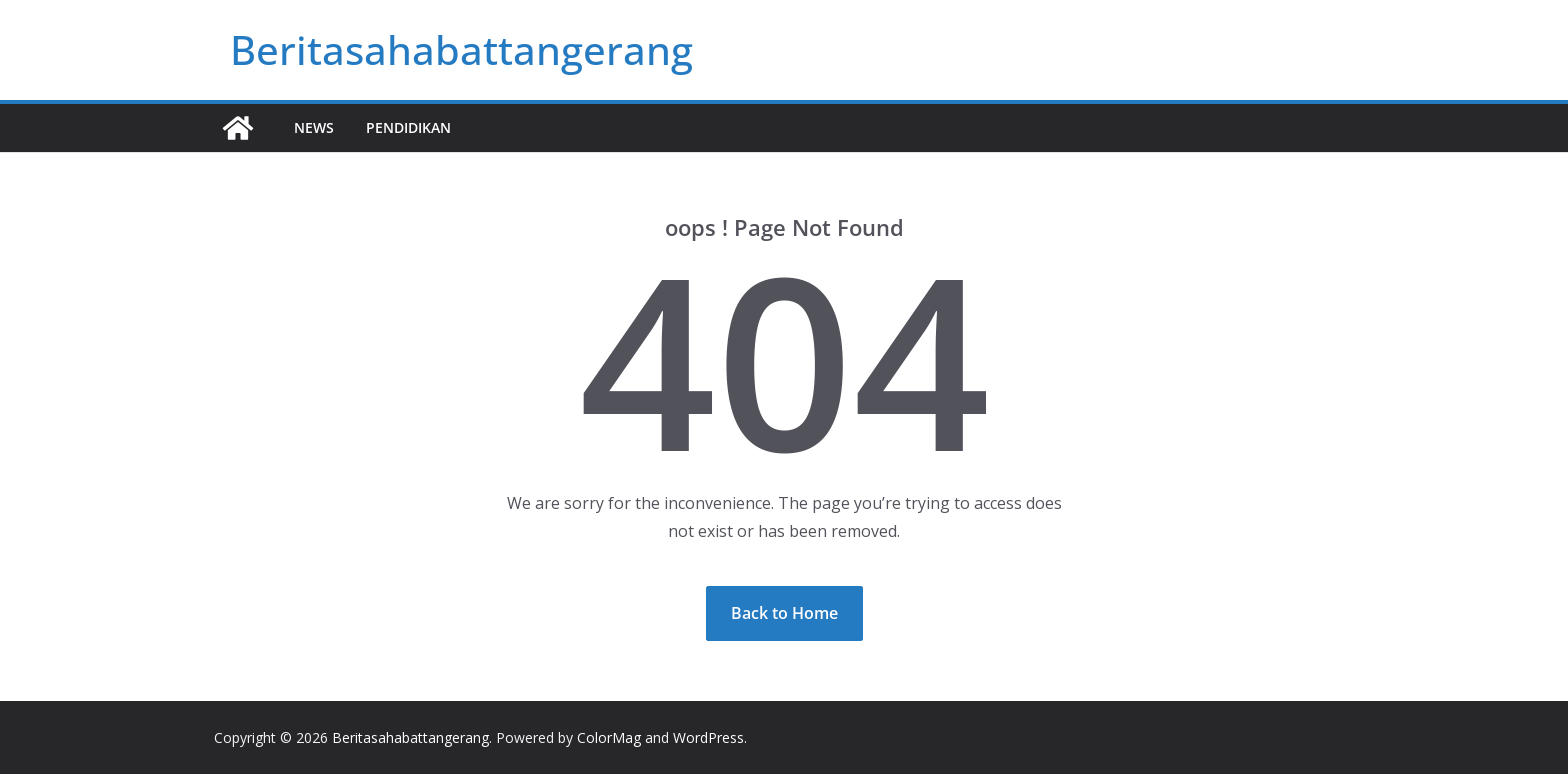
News (314, 127)
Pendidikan (408, 127)
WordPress (708, 737)
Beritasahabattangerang (461, 49)
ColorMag (609, 737)
